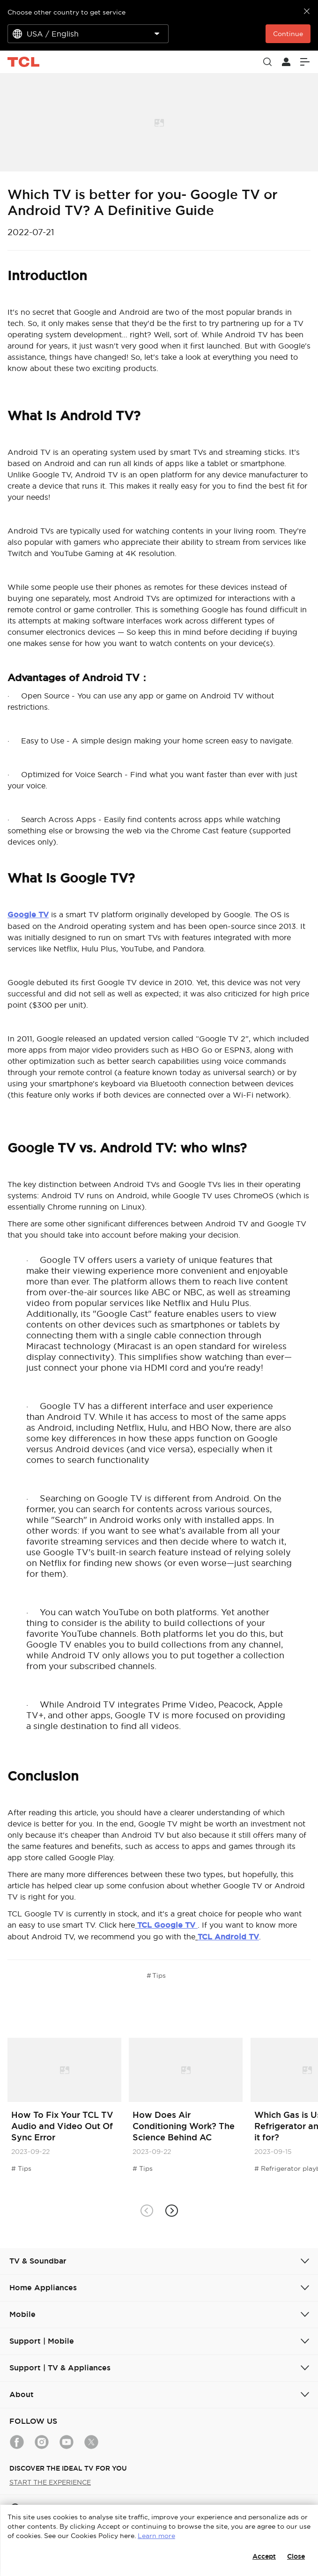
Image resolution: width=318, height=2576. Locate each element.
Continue (288, 34)
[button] (171, 2210)
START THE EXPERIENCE (50, 2482)
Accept (264, 2556)
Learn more (156, 2535)
